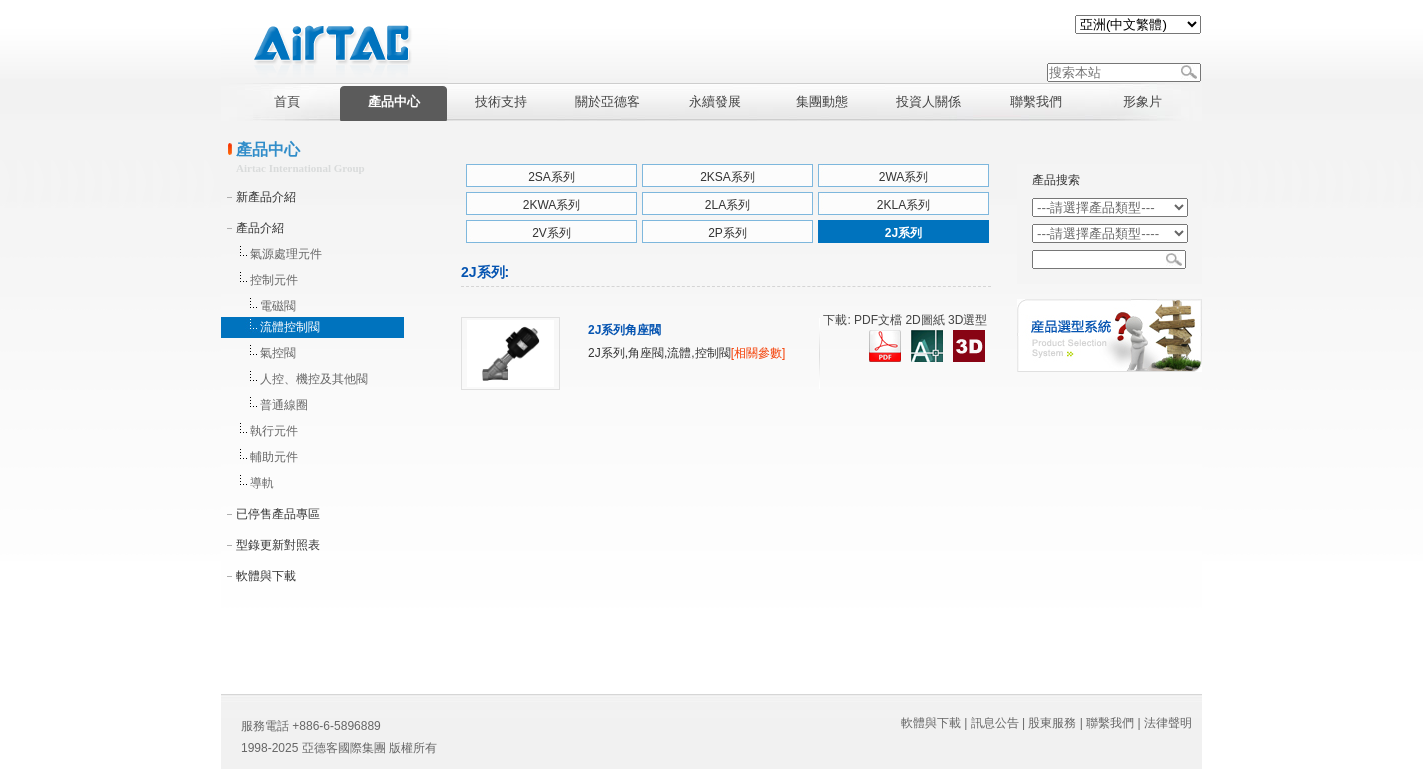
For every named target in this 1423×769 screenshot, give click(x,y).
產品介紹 (260, 228)
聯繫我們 (1110, 723)
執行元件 (274, 431)
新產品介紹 (266, 197)
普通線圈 (284, 405)
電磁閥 (278, 306)
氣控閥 (278, 353)
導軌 (262, 483)
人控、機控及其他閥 (314, 379)
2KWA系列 (552, 205)
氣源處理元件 (286, 254)
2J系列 (903, 233)
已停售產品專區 (278, 514)
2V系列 (551, 233)
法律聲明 (1168, 723)
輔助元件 (274, 457)
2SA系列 (551, 177)
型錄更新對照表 (278, 545)
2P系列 (727, 233)
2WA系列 (904, 177)
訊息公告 (995, 723)
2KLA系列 (903, 205)
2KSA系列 (727, 177)
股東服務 (1052, 723)
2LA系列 (727, 205)
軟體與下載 (266, 576)
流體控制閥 (290, 327)
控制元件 (274, 280)
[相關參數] (758, 353)
